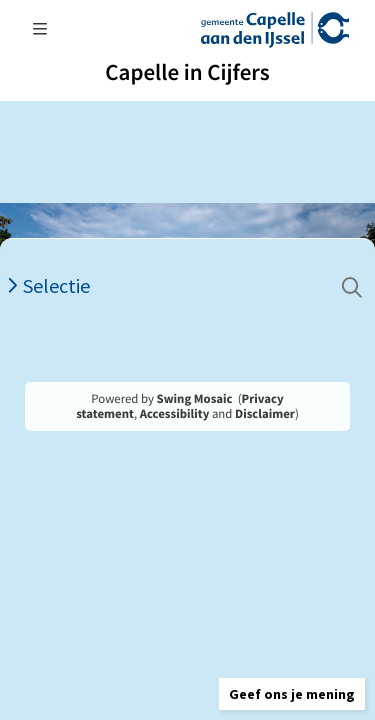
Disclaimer (265, 414)
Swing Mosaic (195, 399)
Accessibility (175, 414)
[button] (292, 694)
